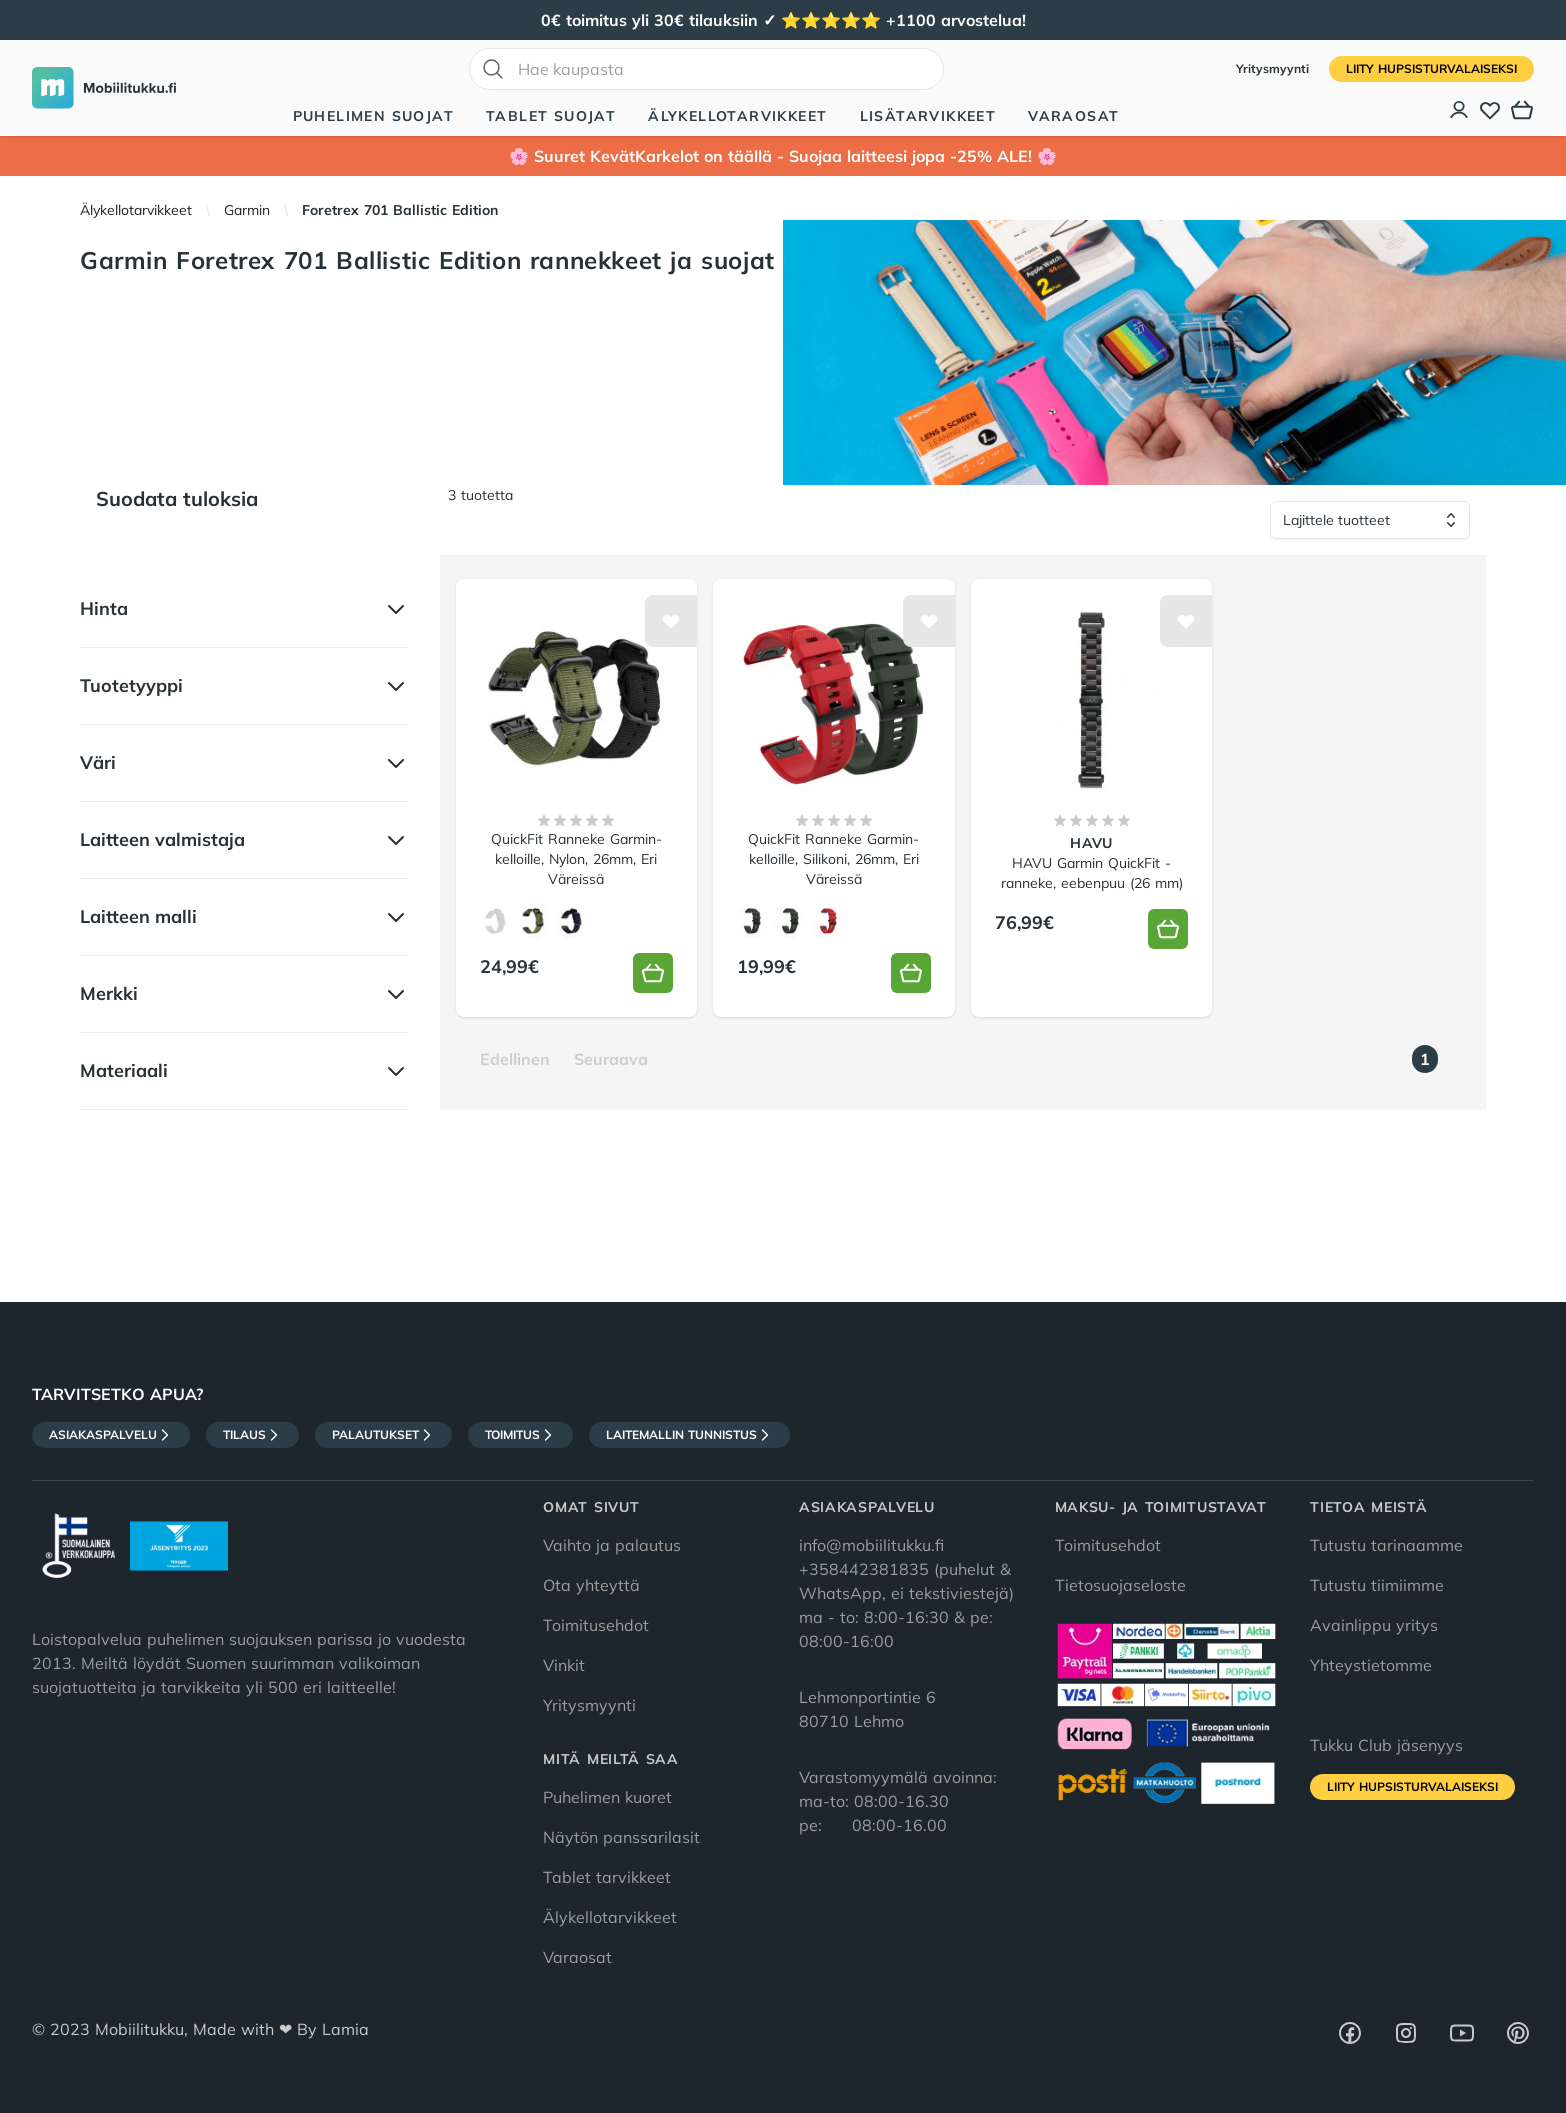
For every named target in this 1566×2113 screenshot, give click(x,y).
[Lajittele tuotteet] (1370, 520)
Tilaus (252, 1435)
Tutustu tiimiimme (1377, 1585)
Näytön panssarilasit (621, 1837)
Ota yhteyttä (591, 1585)
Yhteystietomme (1371, 1665)
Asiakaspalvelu (111, 1435)
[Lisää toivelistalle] (671, 621)
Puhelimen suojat (373, 116)
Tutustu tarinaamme (1386, 1545)
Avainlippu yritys (1374, 1625)
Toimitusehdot (596, 1625)
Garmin (247, 210)
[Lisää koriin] (653, 973)
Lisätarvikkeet (928, 116)
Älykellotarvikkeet (737, 116)
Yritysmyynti (1274, 68)
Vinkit (564, 1665)
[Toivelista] (1490, 110)
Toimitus (520, 1435)
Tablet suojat (551, 116)
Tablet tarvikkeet (607, 1877)
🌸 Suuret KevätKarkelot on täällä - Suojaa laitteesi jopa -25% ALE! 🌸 (783, 156)
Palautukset (383, 1435)
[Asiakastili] (1460, 110)
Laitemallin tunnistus (689, 1435)
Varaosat (1073, 116)
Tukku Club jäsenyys (1386, 1745)
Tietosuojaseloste (1120, 1585)
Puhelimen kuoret (607, 1797)
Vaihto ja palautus (612, 1545)
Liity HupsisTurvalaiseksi (1431, 68)
